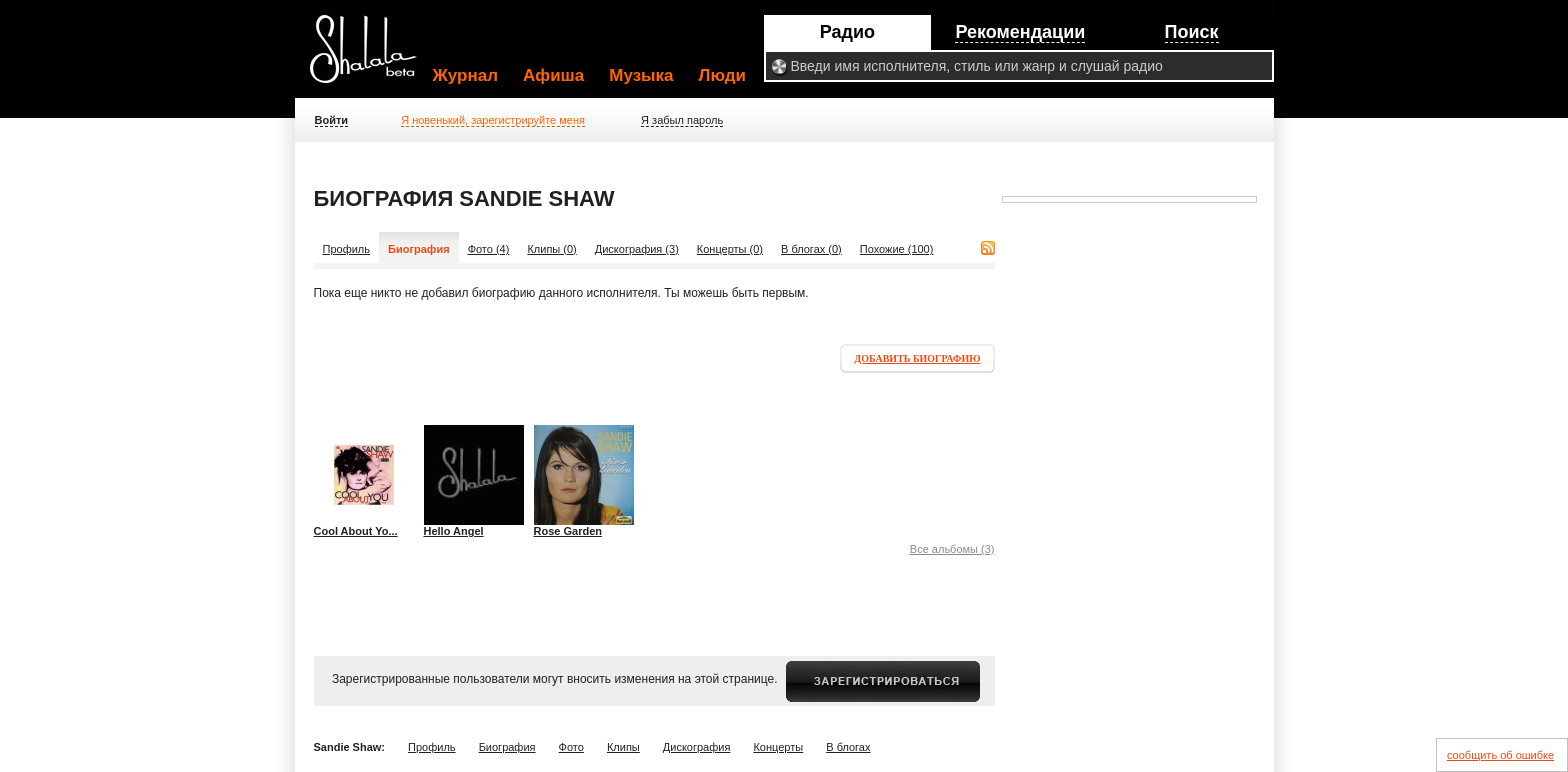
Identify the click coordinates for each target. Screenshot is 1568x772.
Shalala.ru (372, 57)
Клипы (623, 747)
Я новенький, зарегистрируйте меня (493, 120)
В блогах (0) (811, 249)
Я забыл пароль (682, 120)
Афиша (553, 75)
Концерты (778, 747)
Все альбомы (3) (952, 549)
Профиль (347, 249)
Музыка (641, 75)
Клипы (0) (551, 249)
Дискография (697, 747)
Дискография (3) (637, 249)
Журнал (466, 75)
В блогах (848, 747)
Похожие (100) (897, 249)
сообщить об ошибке (1500, 755)
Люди (722, 75)
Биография (507, 747)
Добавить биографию (917, 358)
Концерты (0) (730, 249)
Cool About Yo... (356, 531)
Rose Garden (568, 531)
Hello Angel (454, 531)
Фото (571, 747)
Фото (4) (489, 249)
